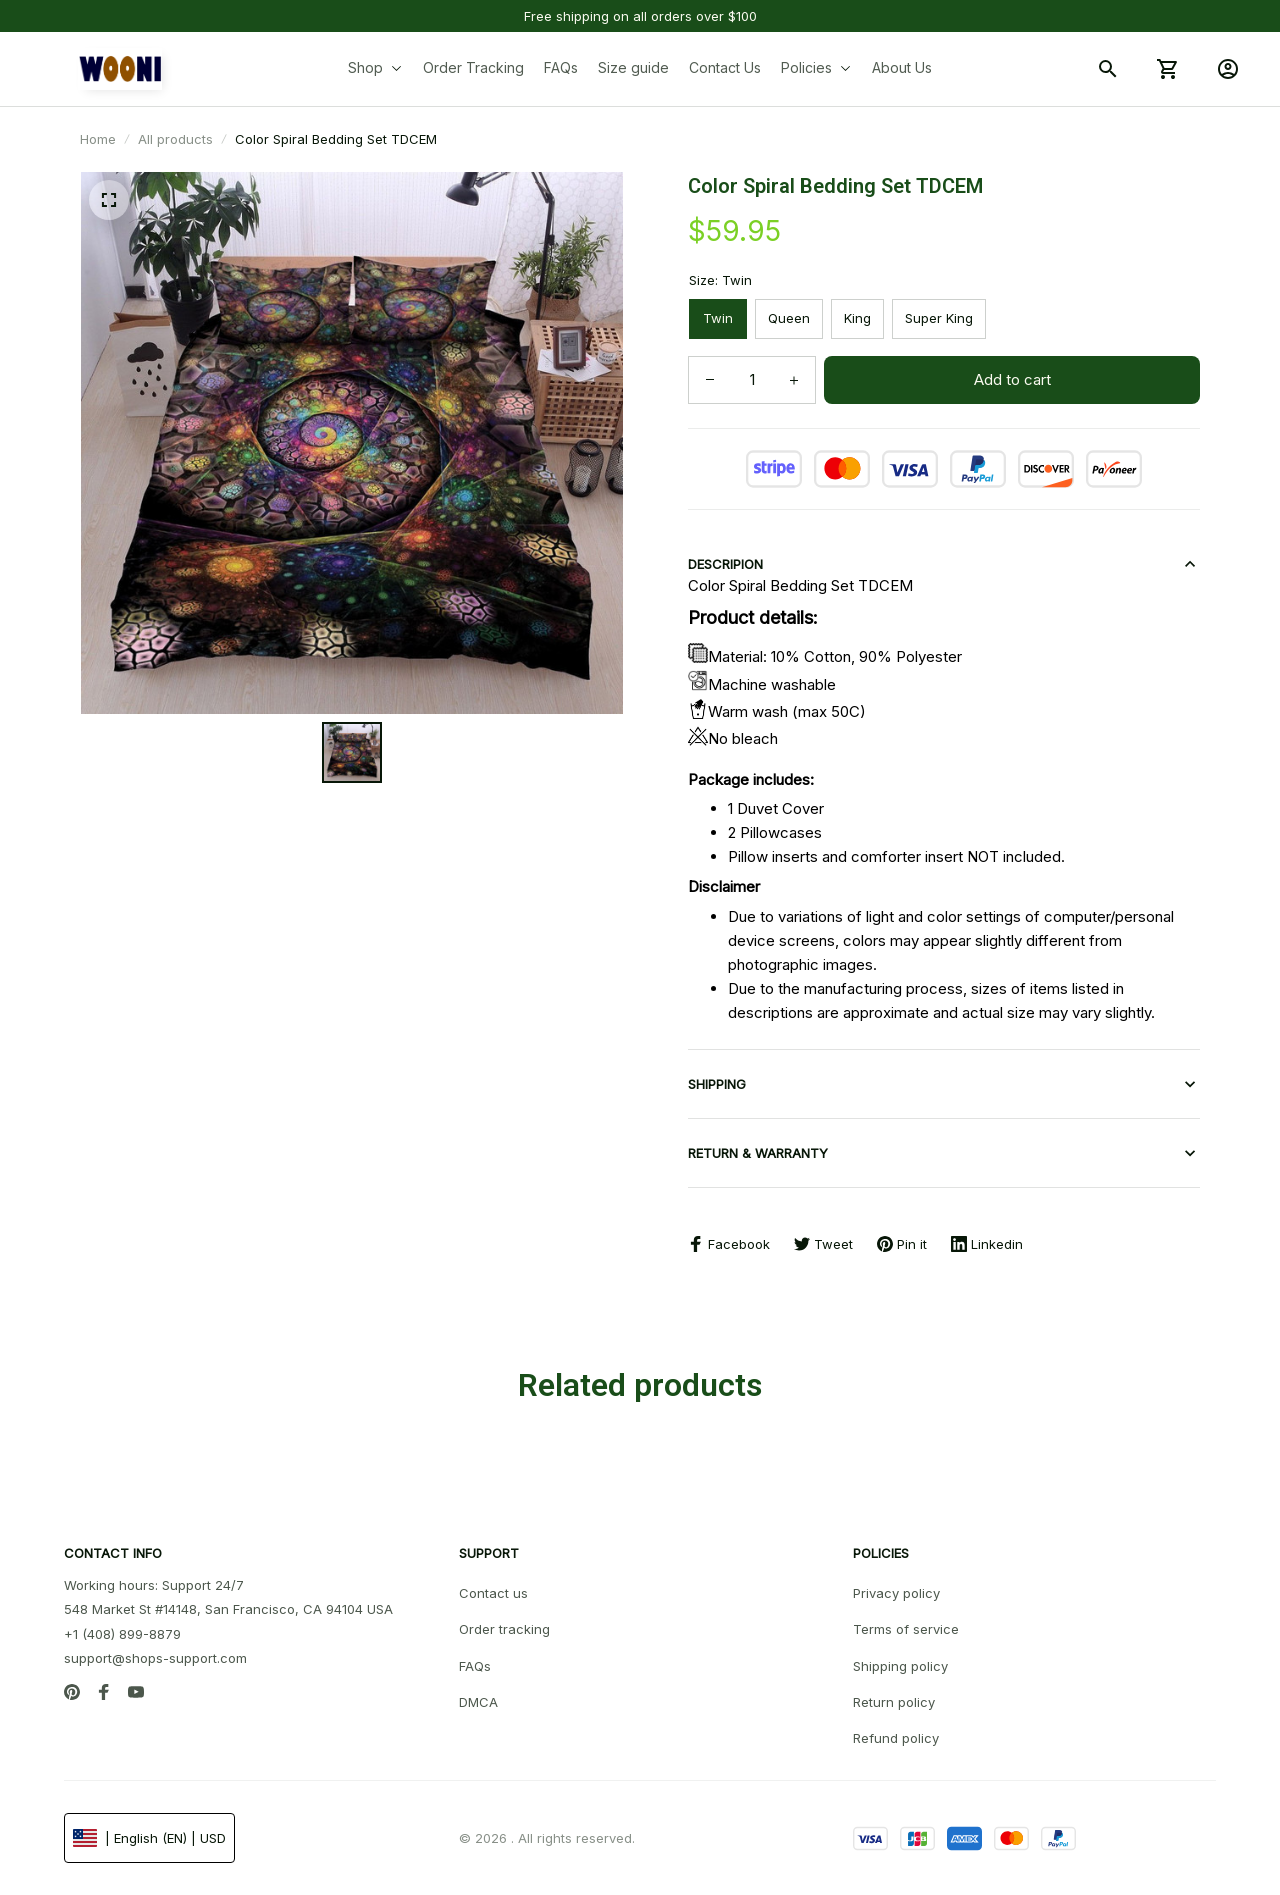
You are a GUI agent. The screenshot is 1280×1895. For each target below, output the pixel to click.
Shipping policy (900, 1666)
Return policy (894, 1702)
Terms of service (906, 1629)
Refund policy (896, 1738)
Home (98, 139)
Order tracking (504, 1629)
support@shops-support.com (155, 1658)
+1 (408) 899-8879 (122, 1634)
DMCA (478, 1702)
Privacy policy (896, 1593)
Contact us (493, 1593)
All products (175, 139)
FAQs (475, 1666)
